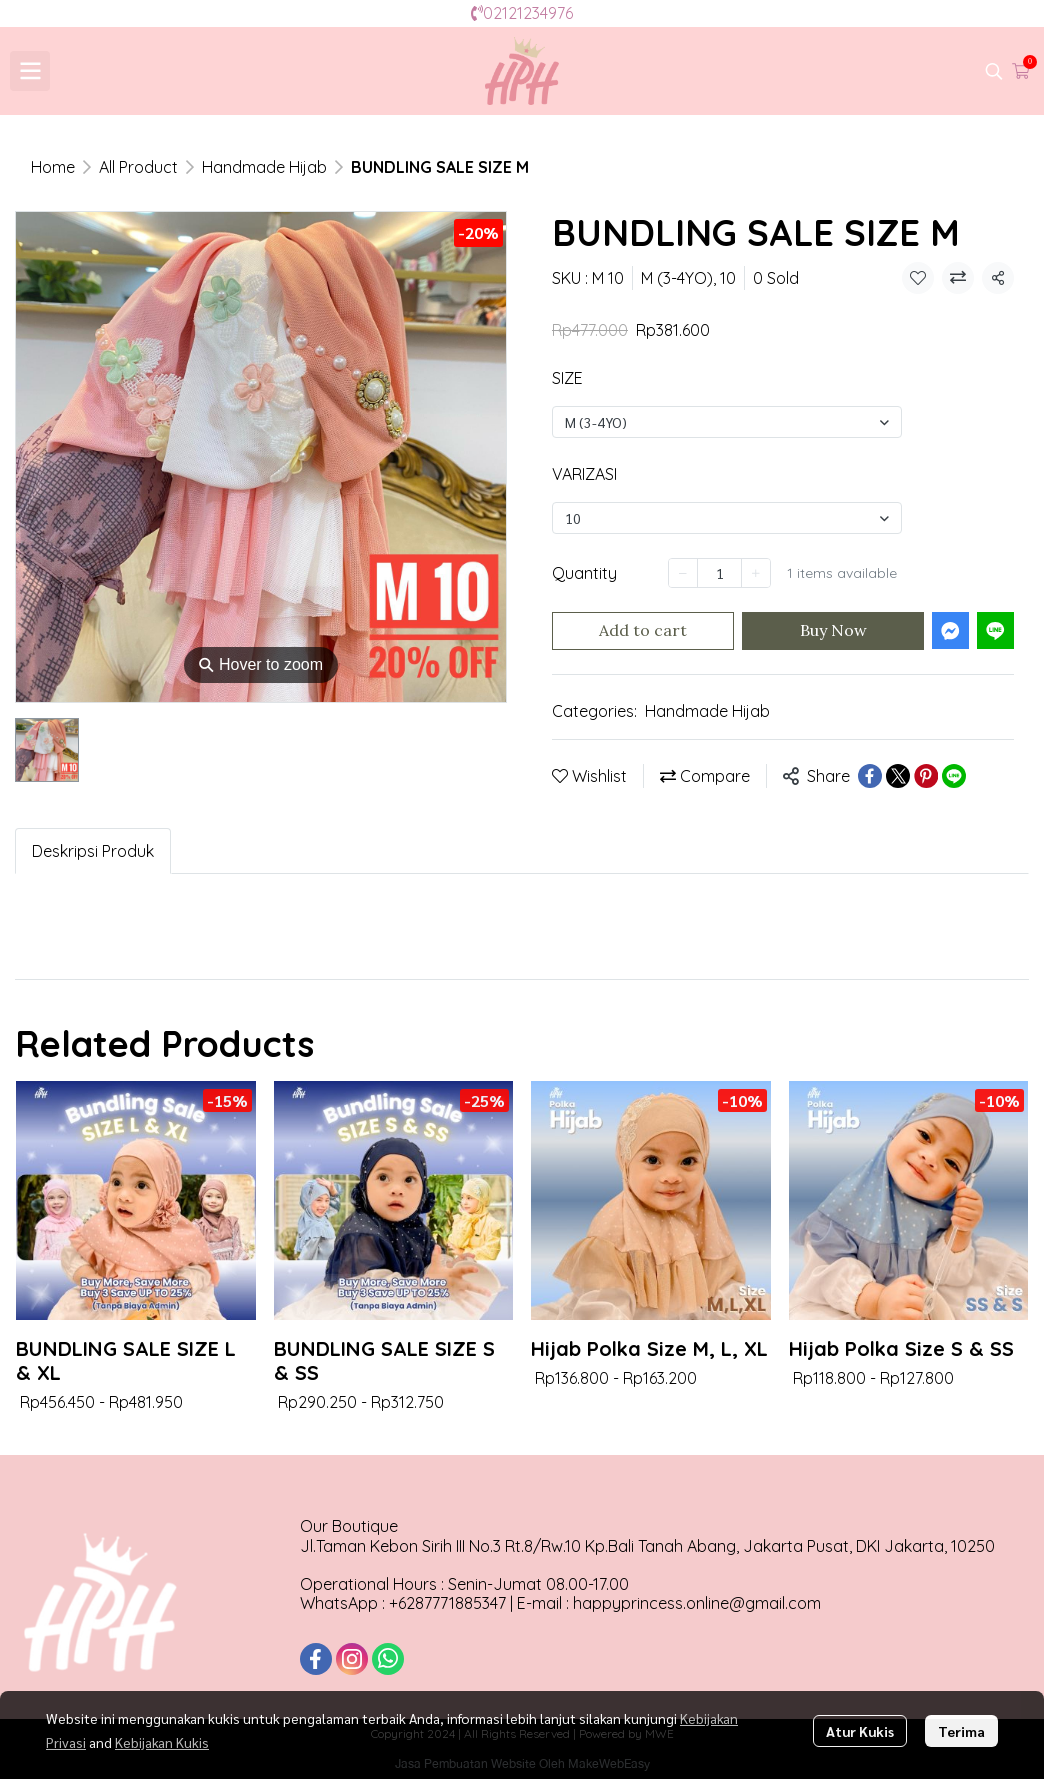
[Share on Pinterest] (926, 776)
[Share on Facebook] (870, 776)
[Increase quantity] (756, 573)
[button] (994, 71)
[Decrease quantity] (683, 573)
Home (53, 167)
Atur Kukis (860, 1731)
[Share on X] (898, 776)
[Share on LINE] (954, 776)
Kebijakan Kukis (162, 1742)
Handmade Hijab (264, 167)
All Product (138, 167)
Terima (961, 1731)
